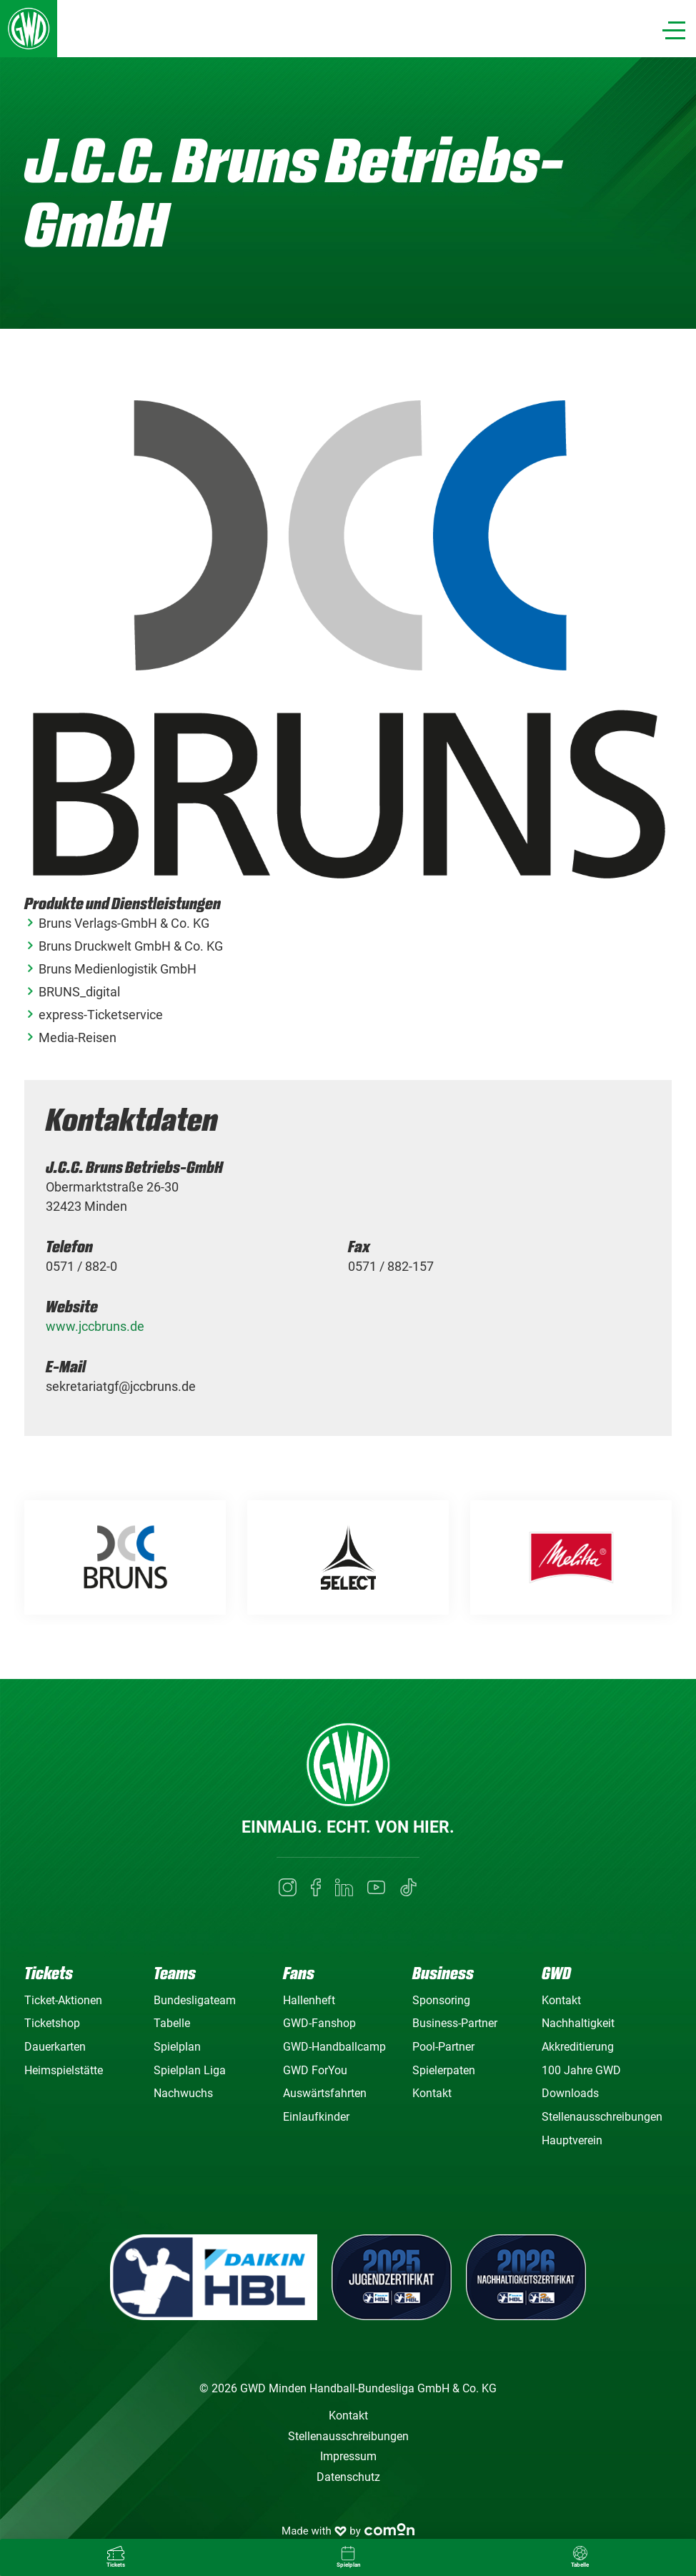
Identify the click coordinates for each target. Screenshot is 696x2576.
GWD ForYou (315, 2070)
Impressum (348, 2456)
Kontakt (432, 2093)
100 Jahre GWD (581, 2070)
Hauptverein (572, 2140)
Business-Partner (454, 2023)
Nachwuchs (183, 2093)
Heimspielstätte (63, 2070)
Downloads (570, 2093)
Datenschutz (348, 2477)
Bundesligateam (195, 2000)
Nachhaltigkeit (578, 2023)
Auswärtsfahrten (325, 2093)
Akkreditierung (578, 2047)
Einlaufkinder (316, 2117)
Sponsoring (441, 2000)
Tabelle (172, 2023)
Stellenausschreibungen (602, 2117)
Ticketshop (52, 2023)
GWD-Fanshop (319, 2023)
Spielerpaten (443, 2070)
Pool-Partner (443, 2047)
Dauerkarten (55, 2047)
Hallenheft (309, 2000)
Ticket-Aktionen (63, 2000)
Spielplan (177, 2047)
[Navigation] (673, 30)
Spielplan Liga (190, 2070)
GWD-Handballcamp (334, 2047)
